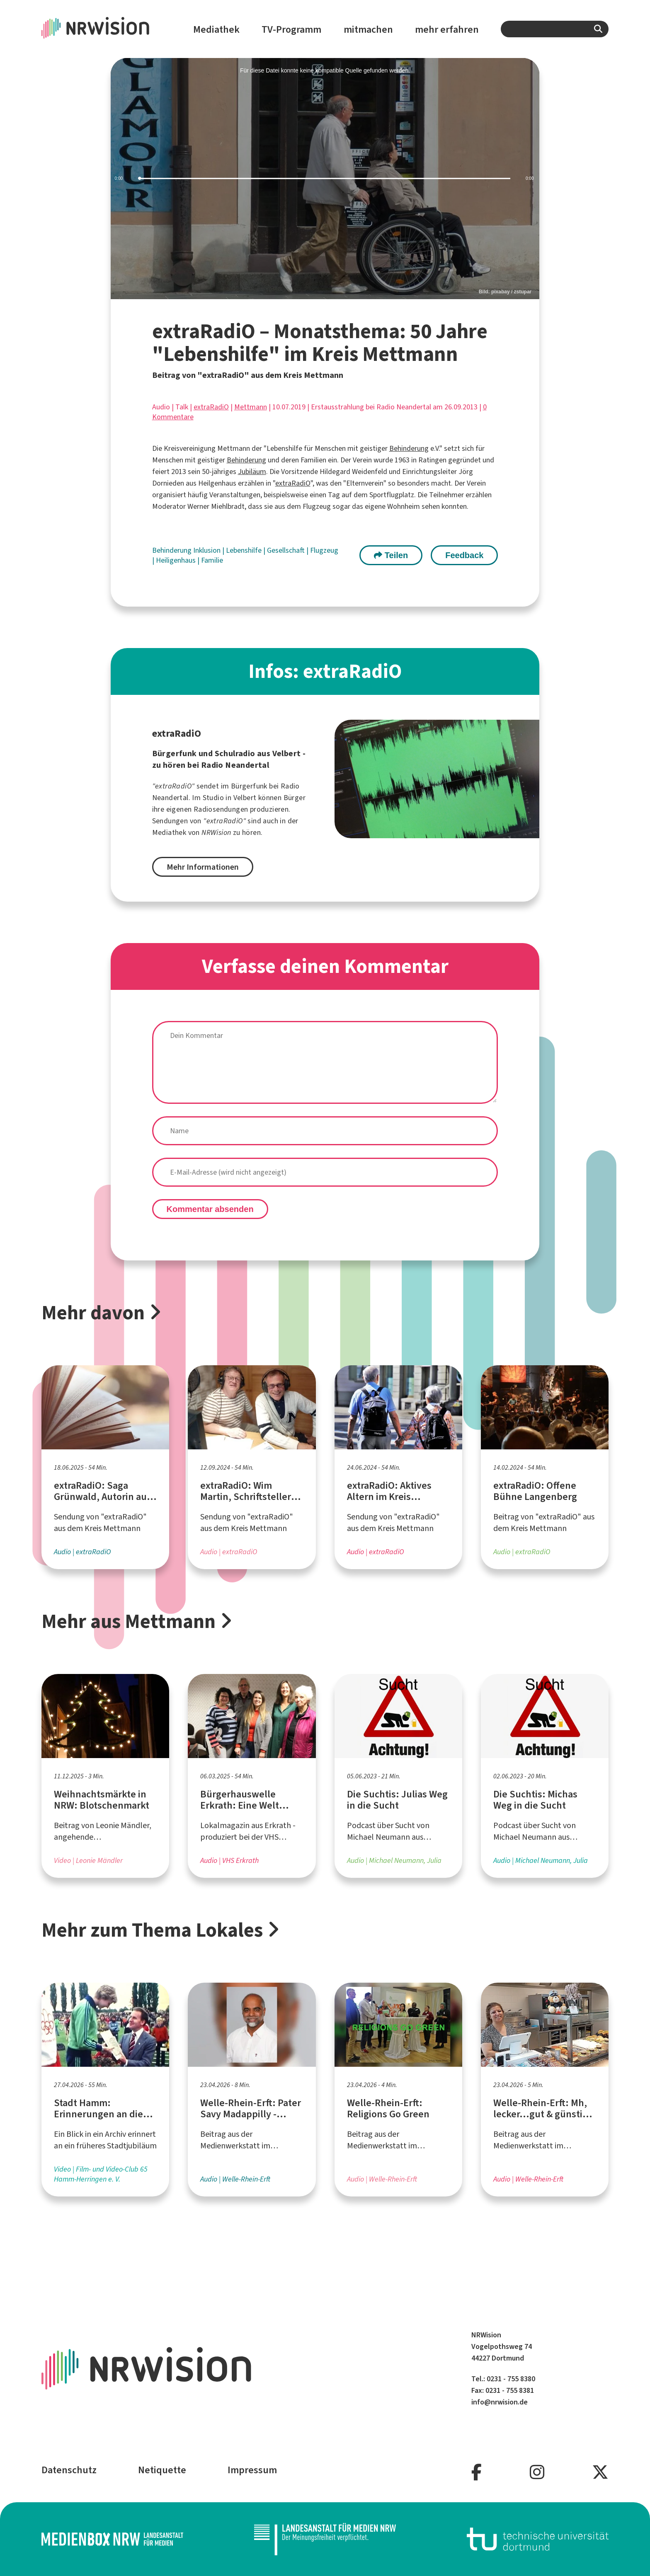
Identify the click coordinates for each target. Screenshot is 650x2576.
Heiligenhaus (176, 560)
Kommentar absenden (210, 1209)
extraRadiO (211, 407)
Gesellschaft (286, 550)
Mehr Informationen (203, 867)
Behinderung (409, 448)
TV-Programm (291, 29)
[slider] (325, 178)
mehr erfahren (447, 29)
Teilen (391, 555)
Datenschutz (69, 2470)
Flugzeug (324, 550)
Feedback (464, 555)
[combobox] (555, 29)
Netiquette (162, 2470)
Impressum (252, 2470)
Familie (212, 560)
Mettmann (250, 407)
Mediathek (216, 29)
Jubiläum (252, 471)
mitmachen (368, 29)
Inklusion (207, 550)
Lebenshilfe (244, 550)
